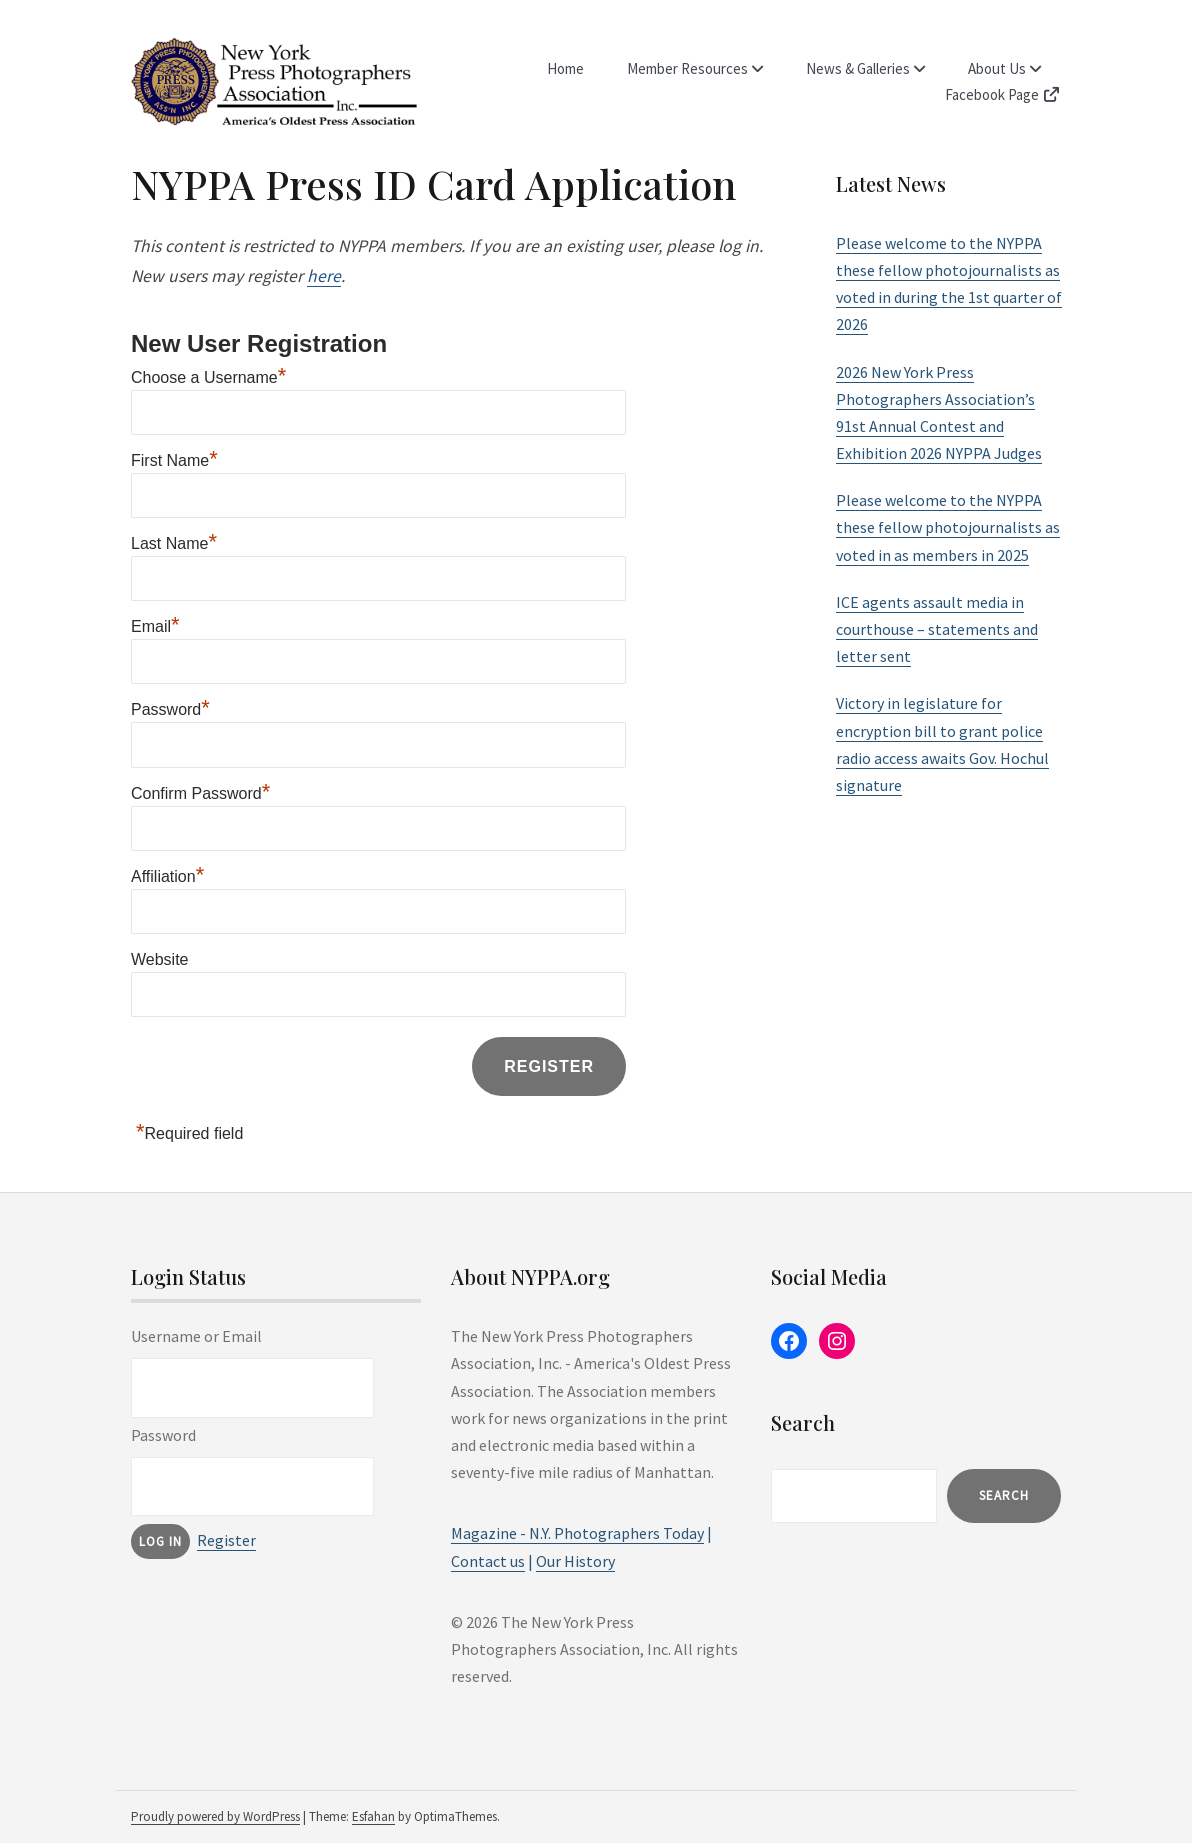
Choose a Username (208, 377)
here (324, 276)
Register (226, 1540)
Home (565, 68)
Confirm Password (200, 793)
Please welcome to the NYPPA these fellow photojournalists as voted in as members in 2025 (948, 527)
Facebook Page (1003, 94)
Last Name (174, 543)
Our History (575, 1561)
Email (155, 626)
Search (1004, 1495)
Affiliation (167, 876)
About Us (997, 68)
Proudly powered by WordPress (215, 1816)
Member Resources (687, 68)
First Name (174, 460)
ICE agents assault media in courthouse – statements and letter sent (937, 629)
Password (170, 709)
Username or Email (196, 1336)
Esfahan (373, 1816)
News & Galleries (858, 68)
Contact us (488, 1561)
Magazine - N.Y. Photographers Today (577, 1533)
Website (160, 959)
